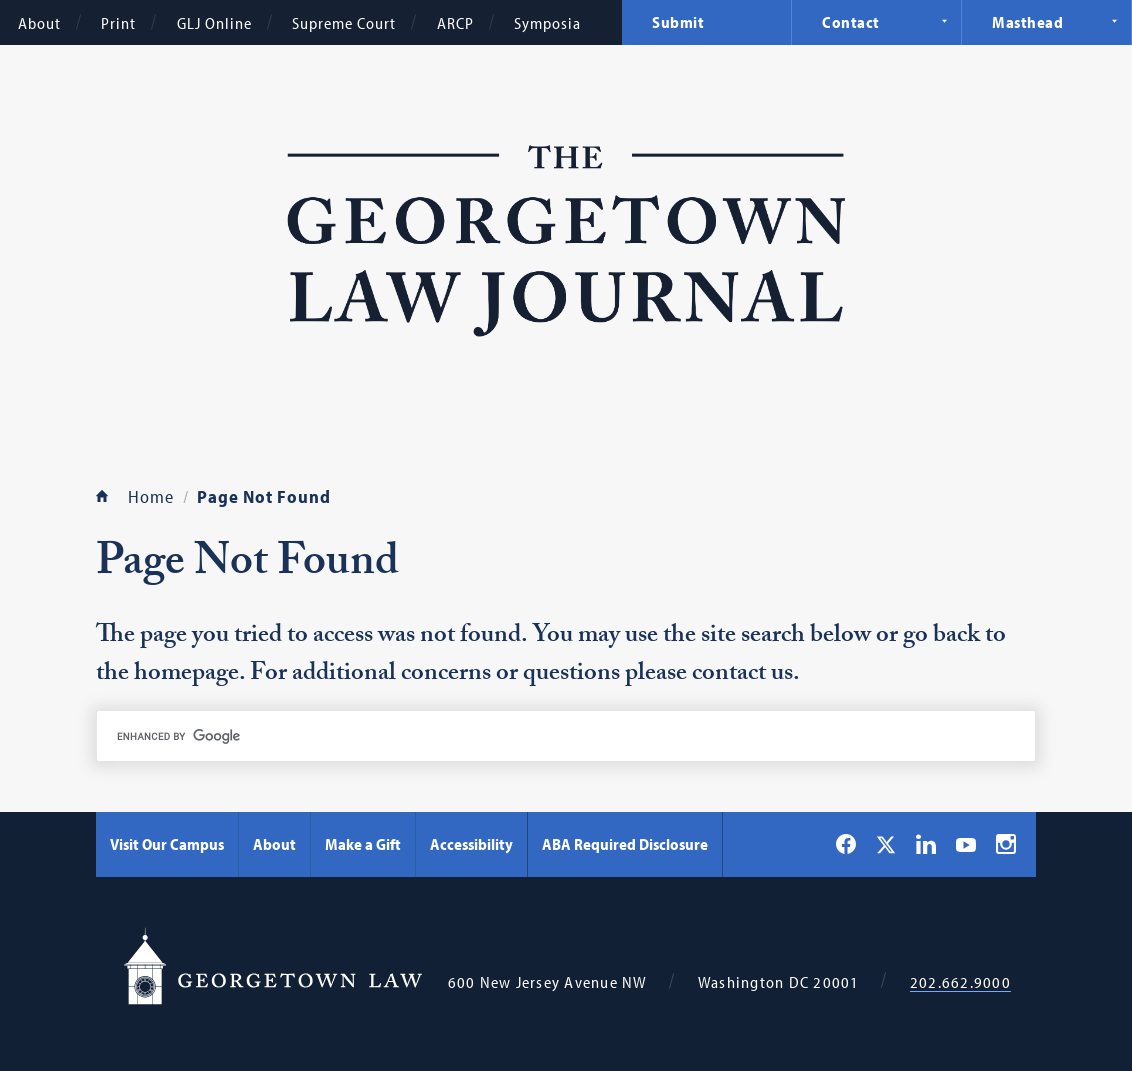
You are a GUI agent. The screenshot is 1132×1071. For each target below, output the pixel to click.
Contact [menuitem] (851, 22)
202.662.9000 (960, 982)
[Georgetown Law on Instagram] (1006, 844)
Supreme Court (344, 23)
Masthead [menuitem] (1027, 22)
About (39, 23)
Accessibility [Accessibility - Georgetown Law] (471, 844)
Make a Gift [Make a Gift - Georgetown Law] (363, 844)
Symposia (547, 23)
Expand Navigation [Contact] (944, 21)
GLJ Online (214, 23)
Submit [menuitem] (678, 22)
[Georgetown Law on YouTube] (966, 844)
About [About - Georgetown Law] (274, 844)
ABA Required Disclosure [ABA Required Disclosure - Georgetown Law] (625, 844)
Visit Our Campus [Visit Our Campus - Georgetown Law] (167, 844)
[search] (566, 736)
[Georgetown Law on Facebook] (846, 844)
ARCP (455, 23)
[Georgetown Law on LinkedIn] (926, 844)
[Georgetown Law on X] (886, 844)
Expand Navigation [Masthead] (1114, 21)
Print (118, 23)
